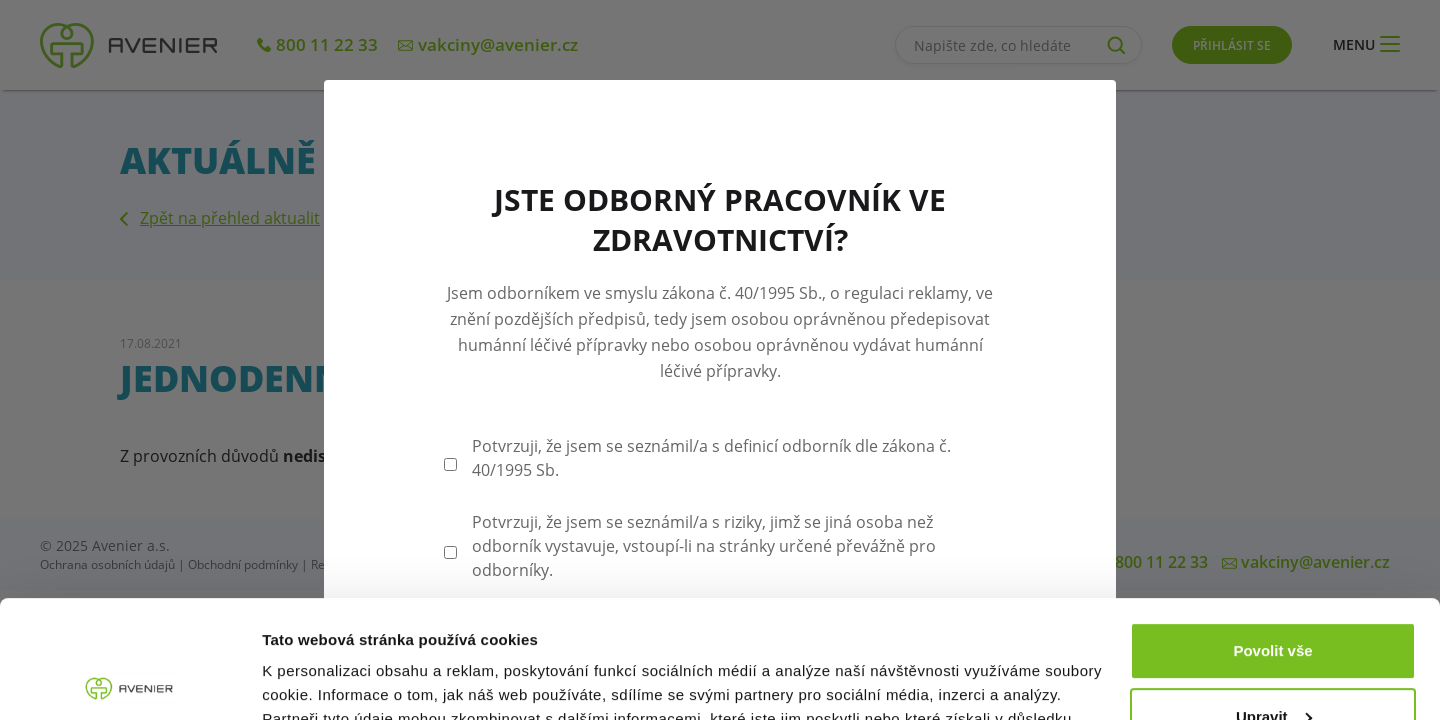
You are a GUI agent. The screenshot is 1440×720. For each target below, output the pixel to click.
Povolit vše (1272, 533)
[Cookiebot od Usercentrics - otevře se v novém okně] (129, 681)
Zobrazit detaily (318, 680)
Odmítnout (1273, 664)
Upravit (1274, 598)
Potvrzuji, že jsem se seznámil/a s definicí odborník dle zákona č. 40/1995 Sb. (711, 458)
